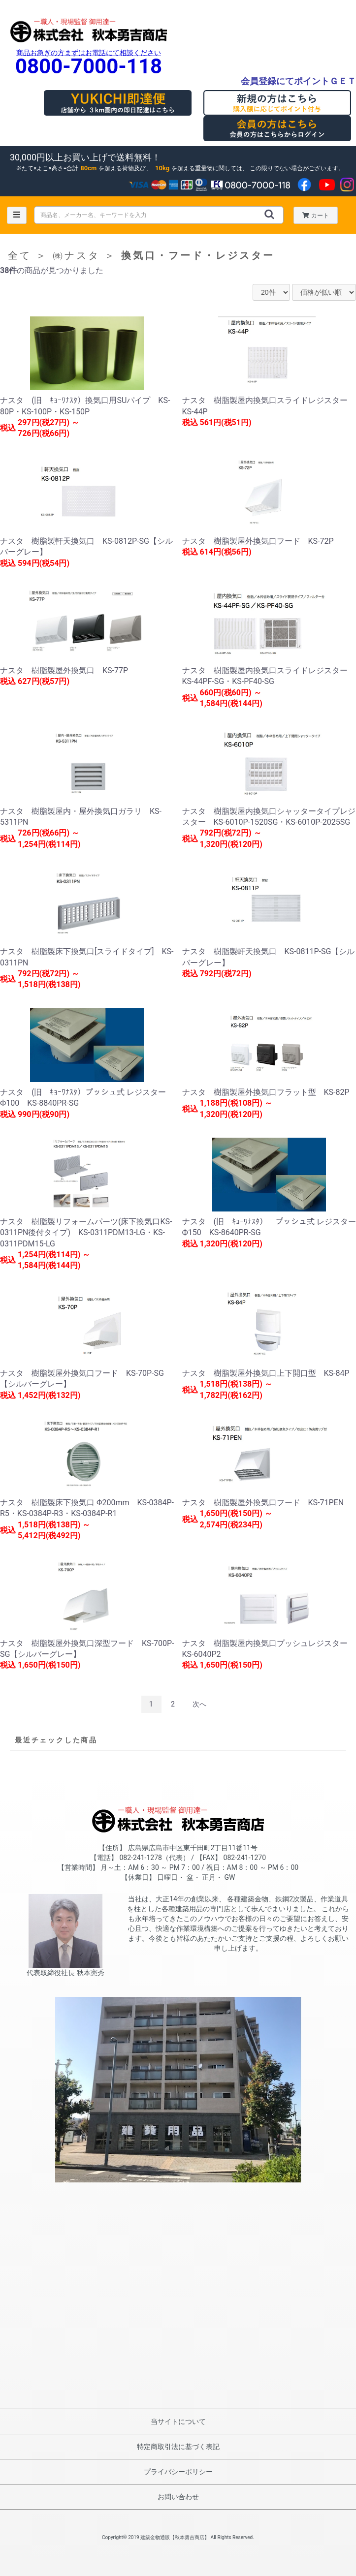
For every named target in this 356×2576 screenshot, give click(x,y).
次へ (199, 1704)
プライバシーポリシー (178, 2472)
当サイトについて (178, 2421)
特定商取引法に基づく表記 (178, 2447)
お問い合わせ (178, 2497)
